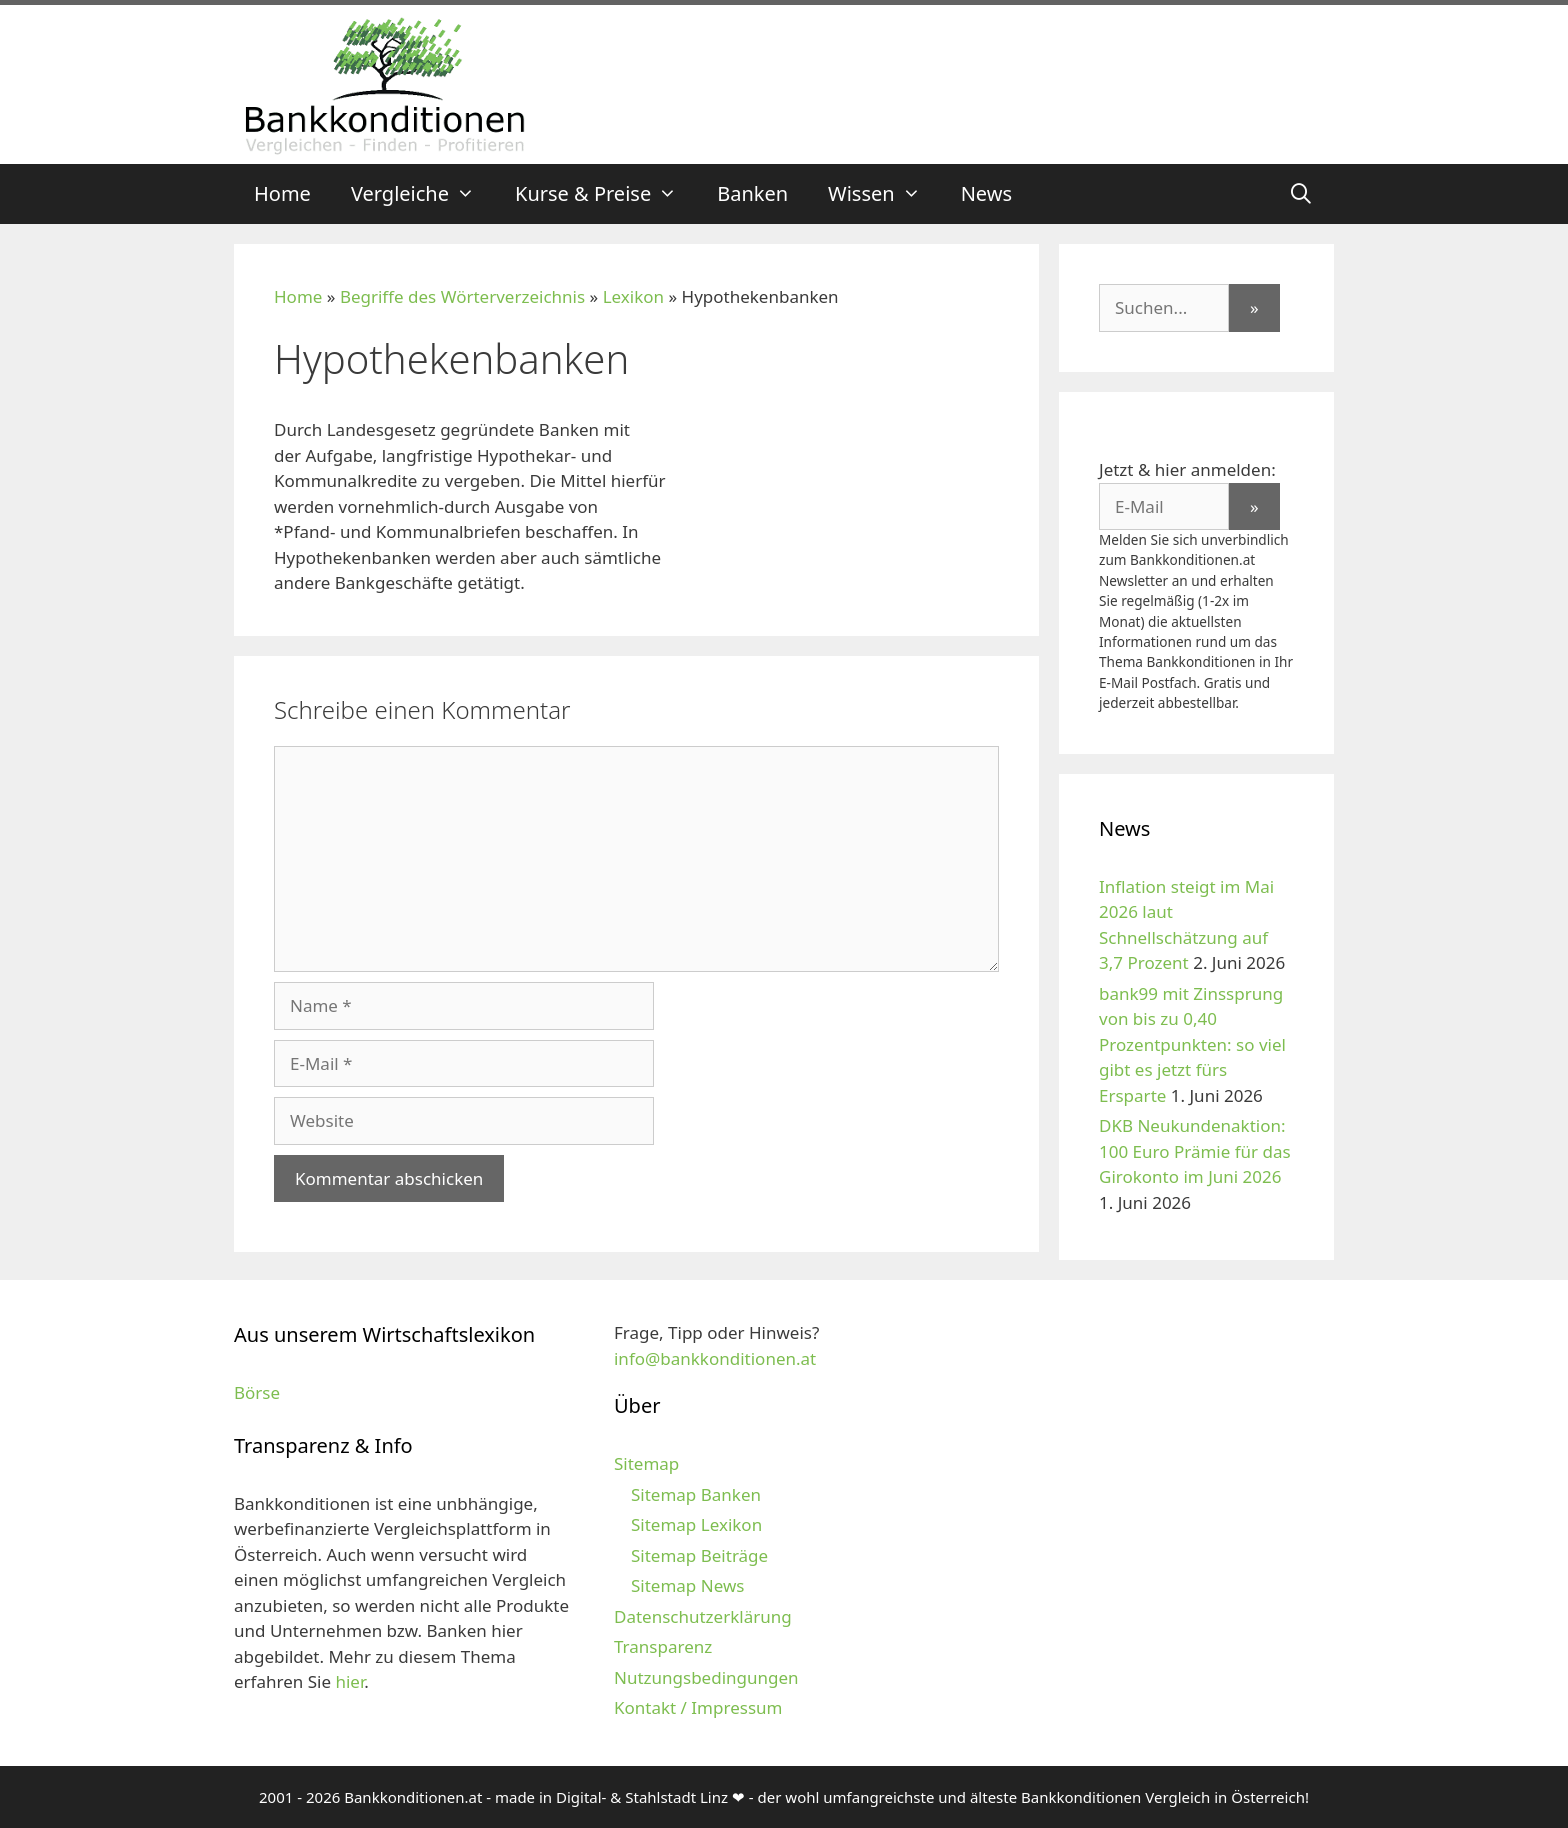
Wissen (884, 194)
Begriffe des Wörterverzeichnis (462, 296)
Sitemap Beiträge (699, 1555)
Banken (752, 193)
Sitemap (646, 1463)
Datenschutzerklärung (703, 1616)
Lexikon (633, 296)
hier (349, 1681)
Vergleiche (423, 194)
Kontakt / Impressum (698, 1707)
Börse (257, 1392)
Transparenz (663, 1646)
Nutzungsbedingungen (706, 1677)
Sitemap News (687, 1585)
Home (282, 193)
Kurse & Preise (606, 194)
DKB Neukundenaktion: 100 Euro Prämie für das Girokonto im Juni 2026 (1195, 1151)
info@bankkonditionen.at (715, 1358)
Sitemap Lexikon (696, 1524)
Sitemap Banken (696, 1494)
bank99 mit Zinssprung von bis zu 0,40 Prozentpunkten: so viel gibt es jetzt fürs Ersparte (1192, 1044)
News (986, 193)
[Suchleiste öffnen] (1301, 194)
